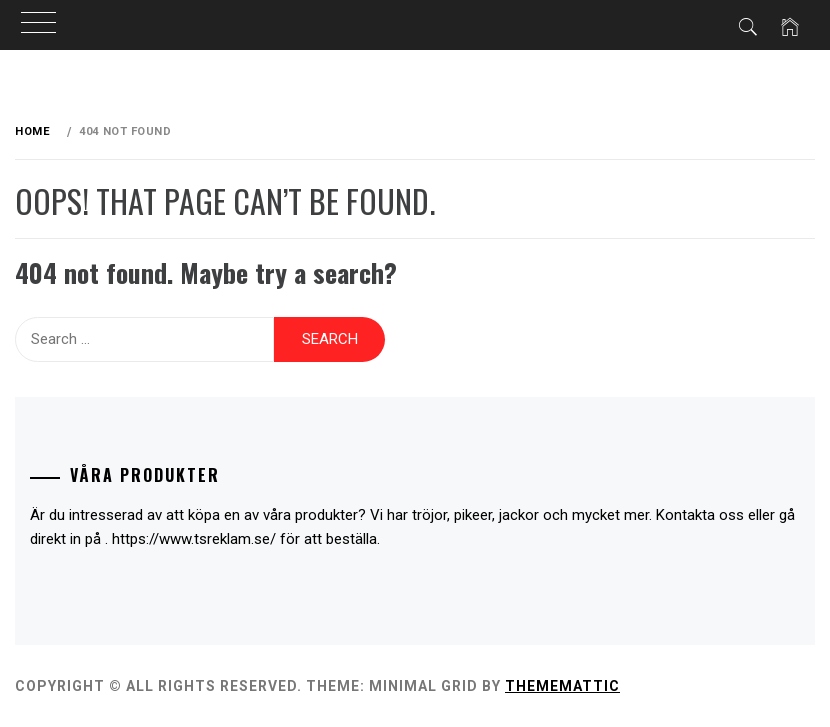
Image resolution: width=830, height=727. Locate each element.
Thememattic (562, 686)
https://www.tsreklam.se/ (194, 539)
